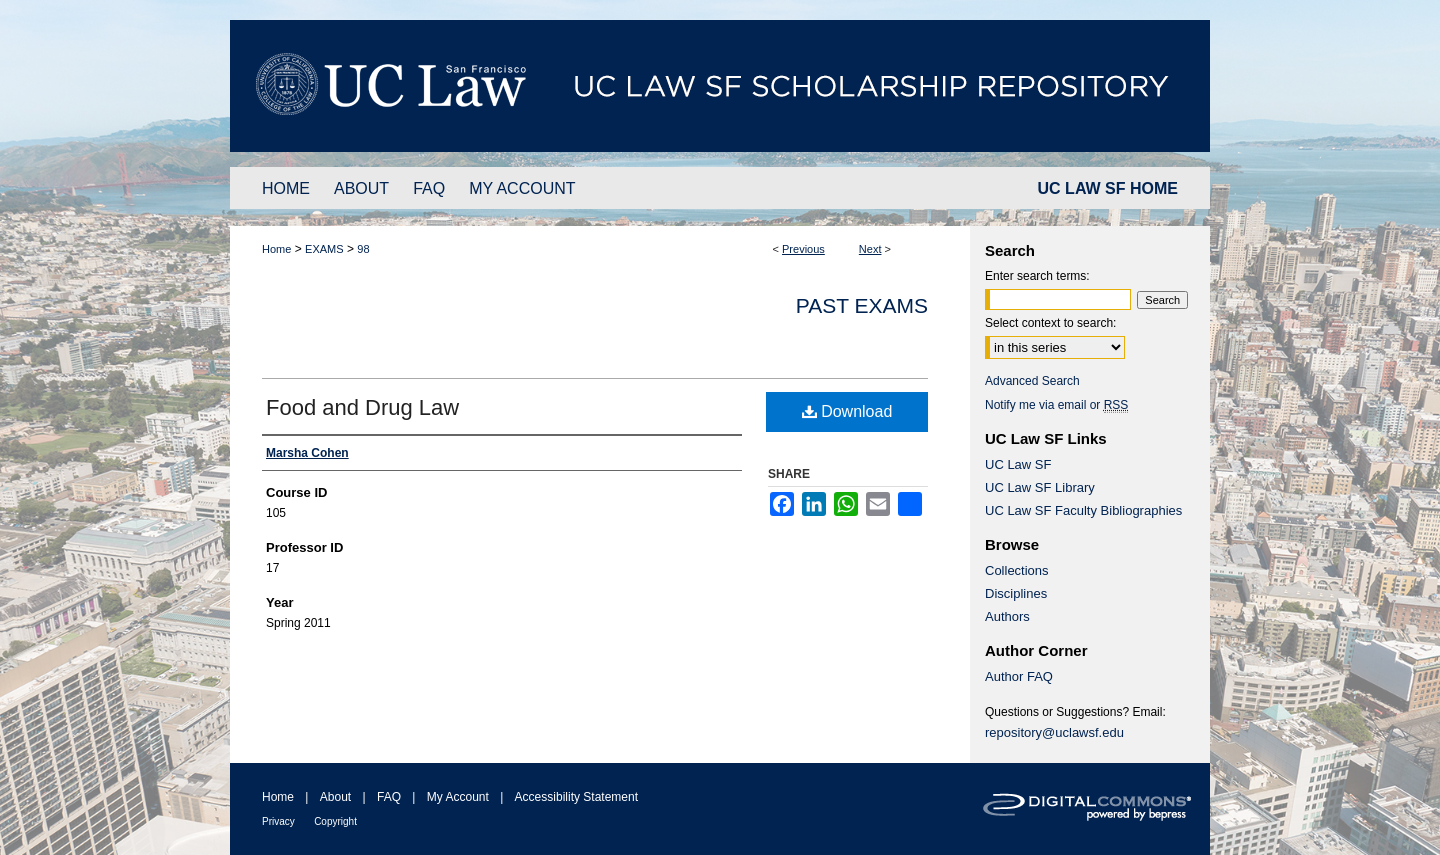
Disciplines (1016, 593)
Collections (1017, 570)
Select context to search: (1050, 323)
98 (363, 249)
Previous (803, 249)
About (335, 797)
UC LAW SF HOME (1108, 188)
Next (870, 249)
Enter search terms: (1037, 276)
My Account (458, 797)
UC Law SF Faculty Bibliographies (1083, 510)
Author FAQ (1019, 676)
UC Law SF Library (1040, 487)
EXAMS (324, 249)
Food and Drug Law (362, 407)
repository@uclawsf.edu (1054, 732)
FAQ (389, 797)
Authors (1007, 616)
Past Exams (862, 305)
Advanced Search (1032, 381)
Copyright (335, 821)
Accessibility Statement (576, 797)
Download (847, 411)
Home (276, 249)
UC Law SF (1018, 464)
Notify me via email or (1056, 405)
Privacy (278, 821)
